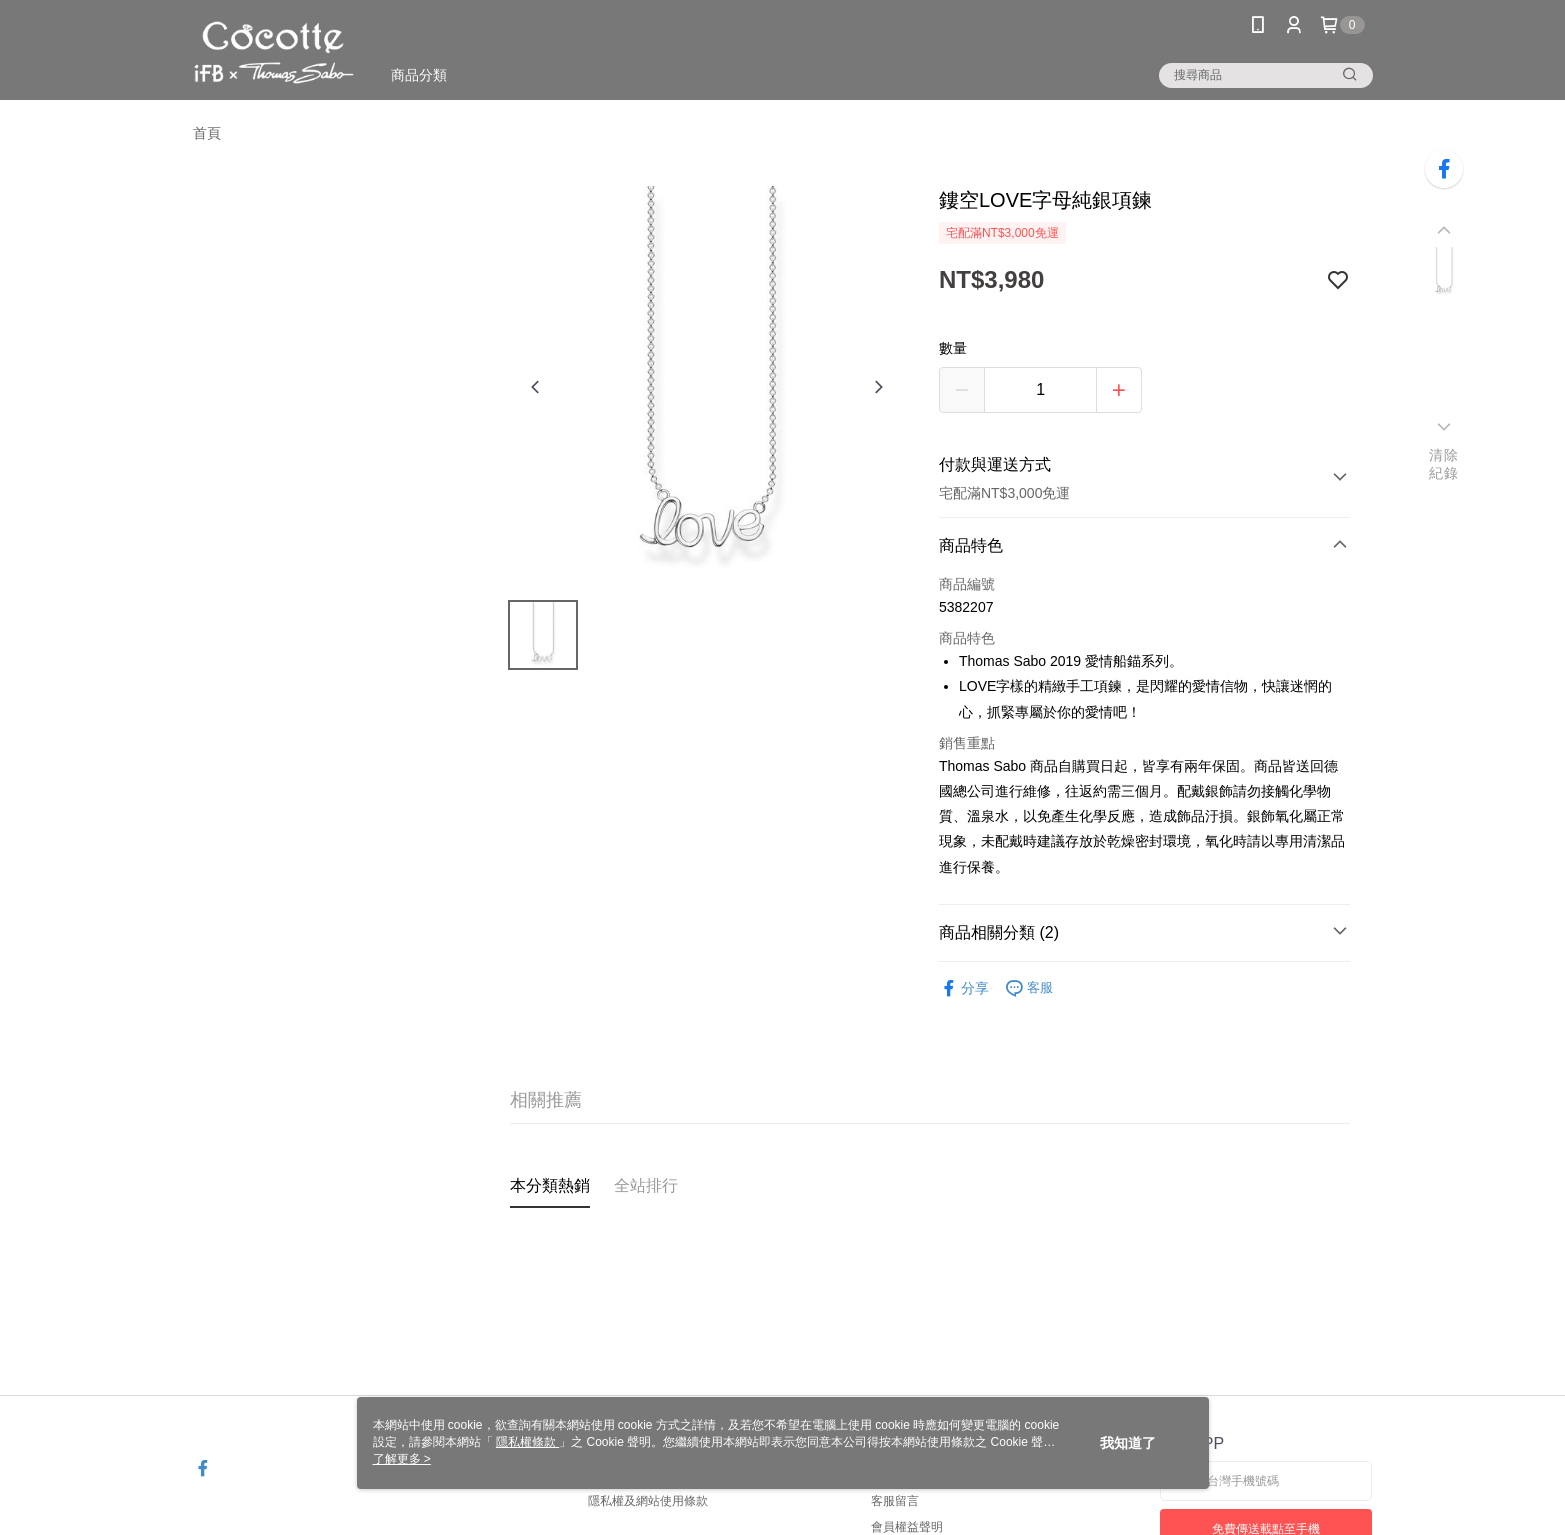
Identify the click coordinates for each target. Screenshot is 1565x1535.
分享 (964, 988)
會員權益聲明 (907, 1527)
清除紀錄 (1443, 464)
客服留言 (895, 1501)
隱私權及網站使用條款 (648, 1501)
